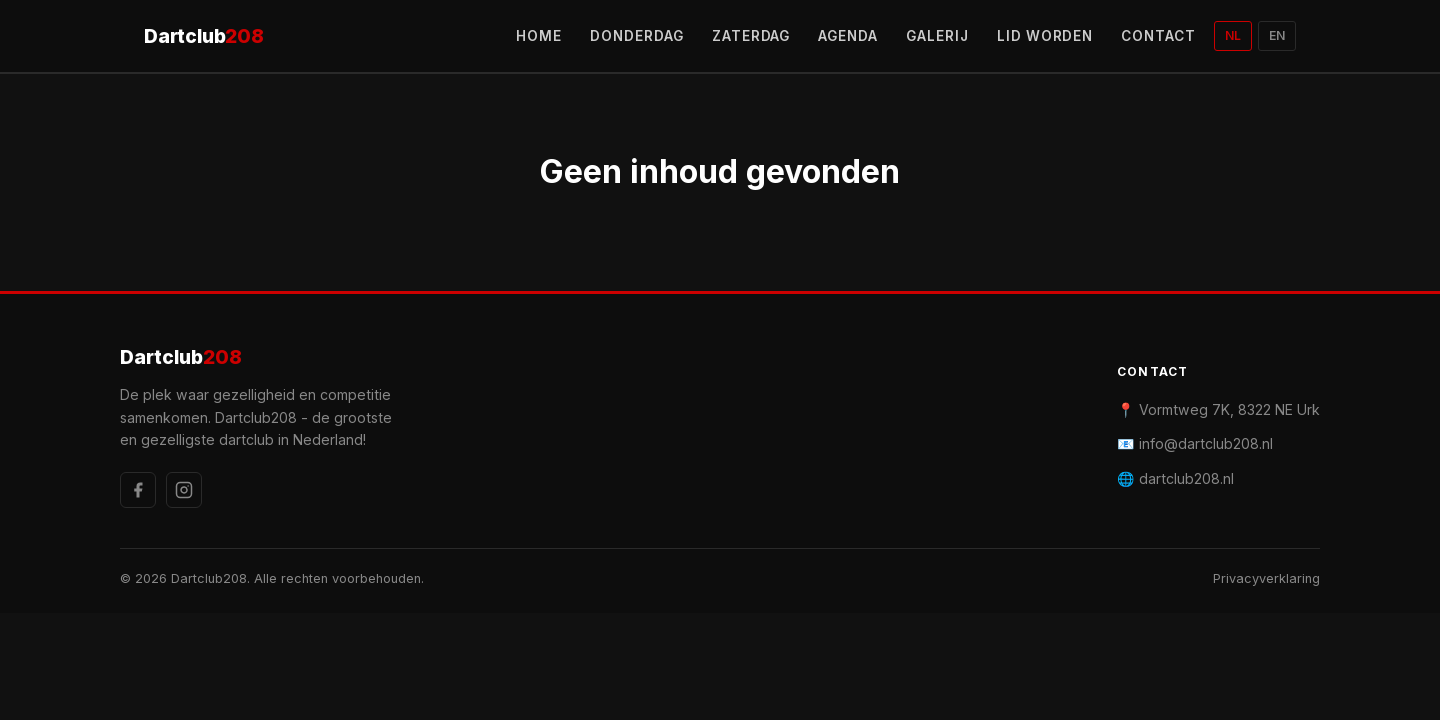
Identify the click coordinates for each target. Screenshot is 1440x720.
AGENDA (848, 36)
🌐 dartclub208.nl (1175, 478)
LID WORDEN (1045, 36)
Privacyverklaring (1266, 578)
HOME (539, 36)
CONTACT (1158, 36)
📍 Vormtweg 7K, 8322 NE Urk (1218, 409)
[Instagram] (184, 490)
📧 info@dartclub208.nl (1195, 443)
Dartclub (204, 36)
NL (1233, 35)
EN (1277, 35)
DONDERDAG (637, 36)
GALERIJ (937, 36)
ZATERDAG (751, 36)
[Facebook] (138, 490)
